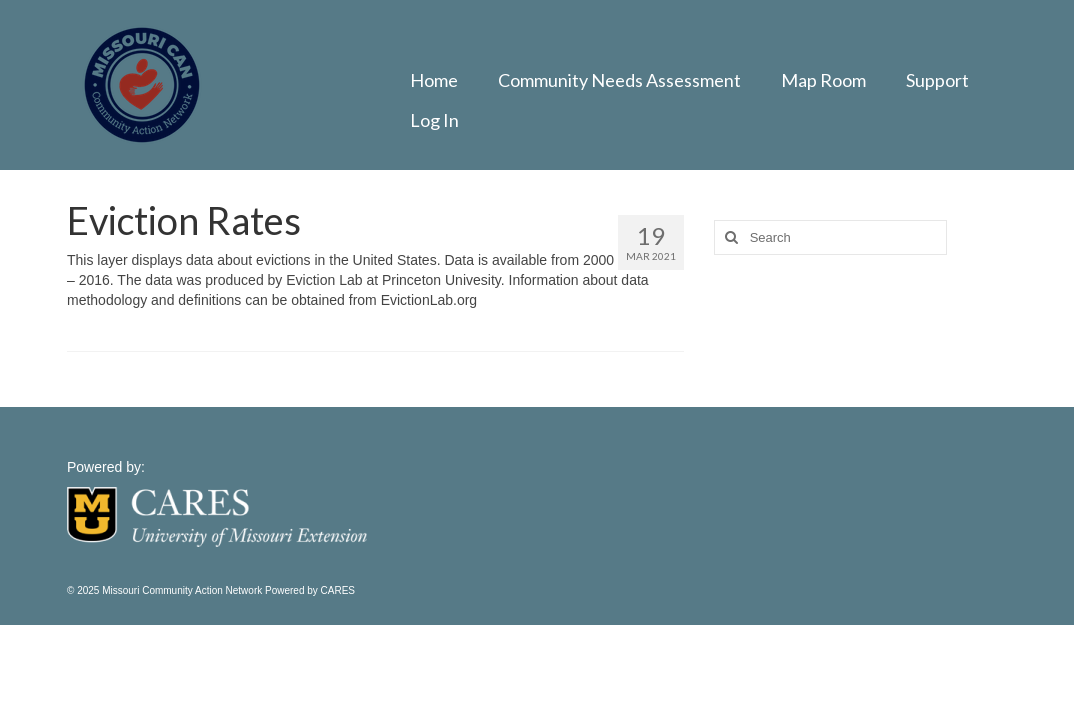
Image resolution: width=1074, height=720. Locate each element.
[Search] (729, 237)
